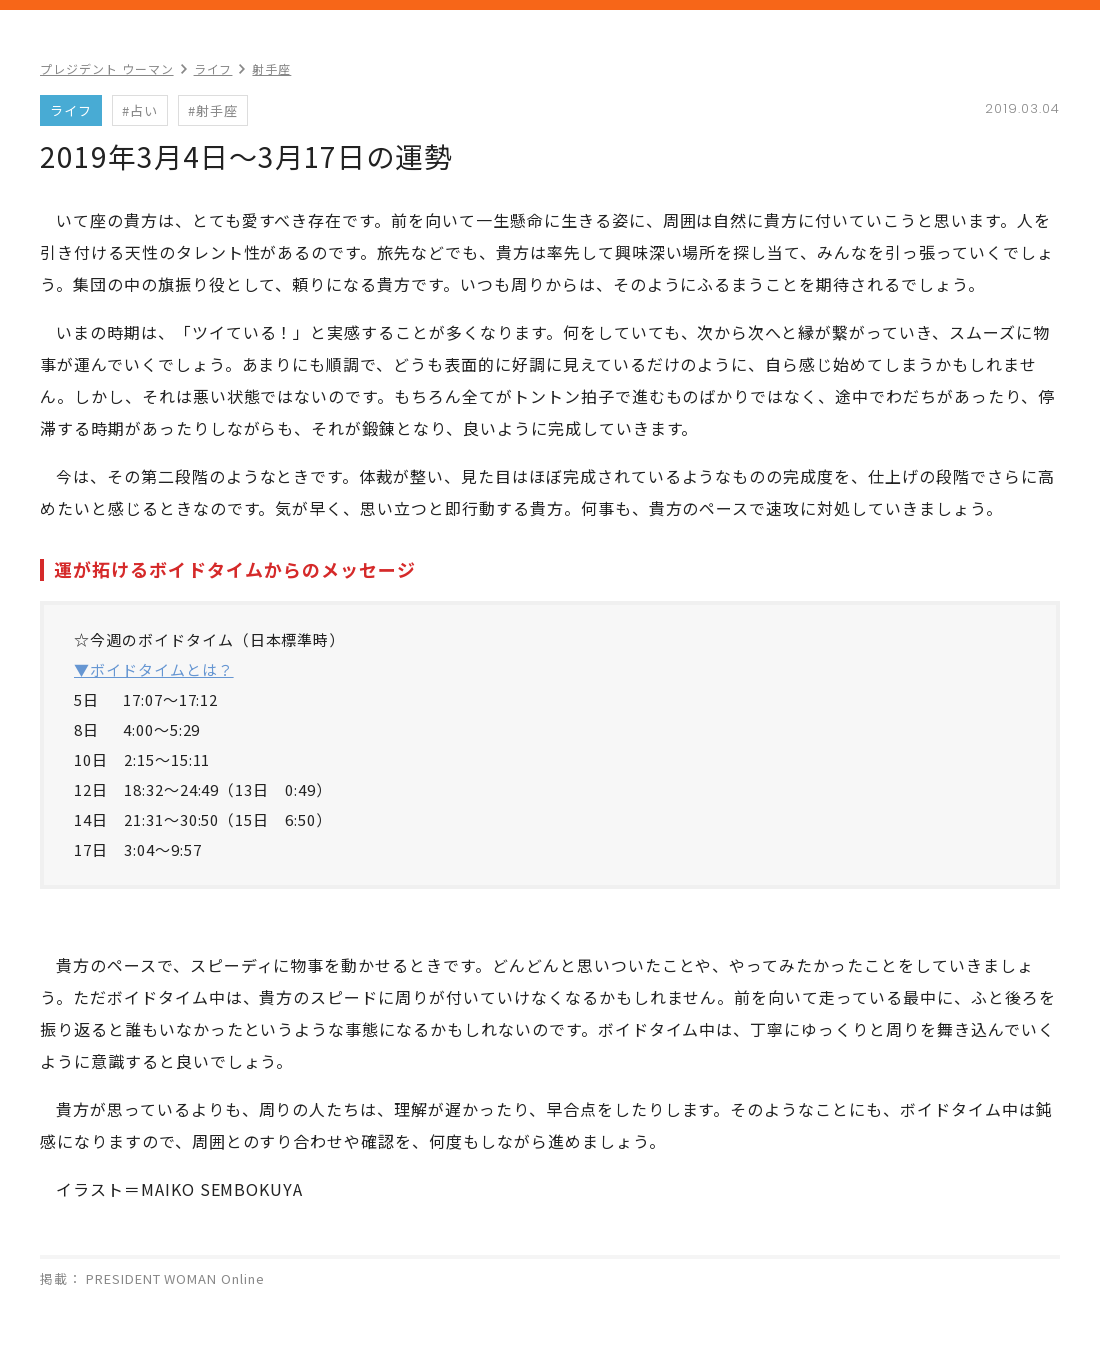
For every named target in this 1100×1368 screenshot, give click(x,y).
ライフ (213, 68)
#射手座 (213, 110)
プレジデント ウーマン (107, 68)
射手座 (271, 68)
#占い (140, 110)
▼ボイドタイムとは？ (154, 669)
